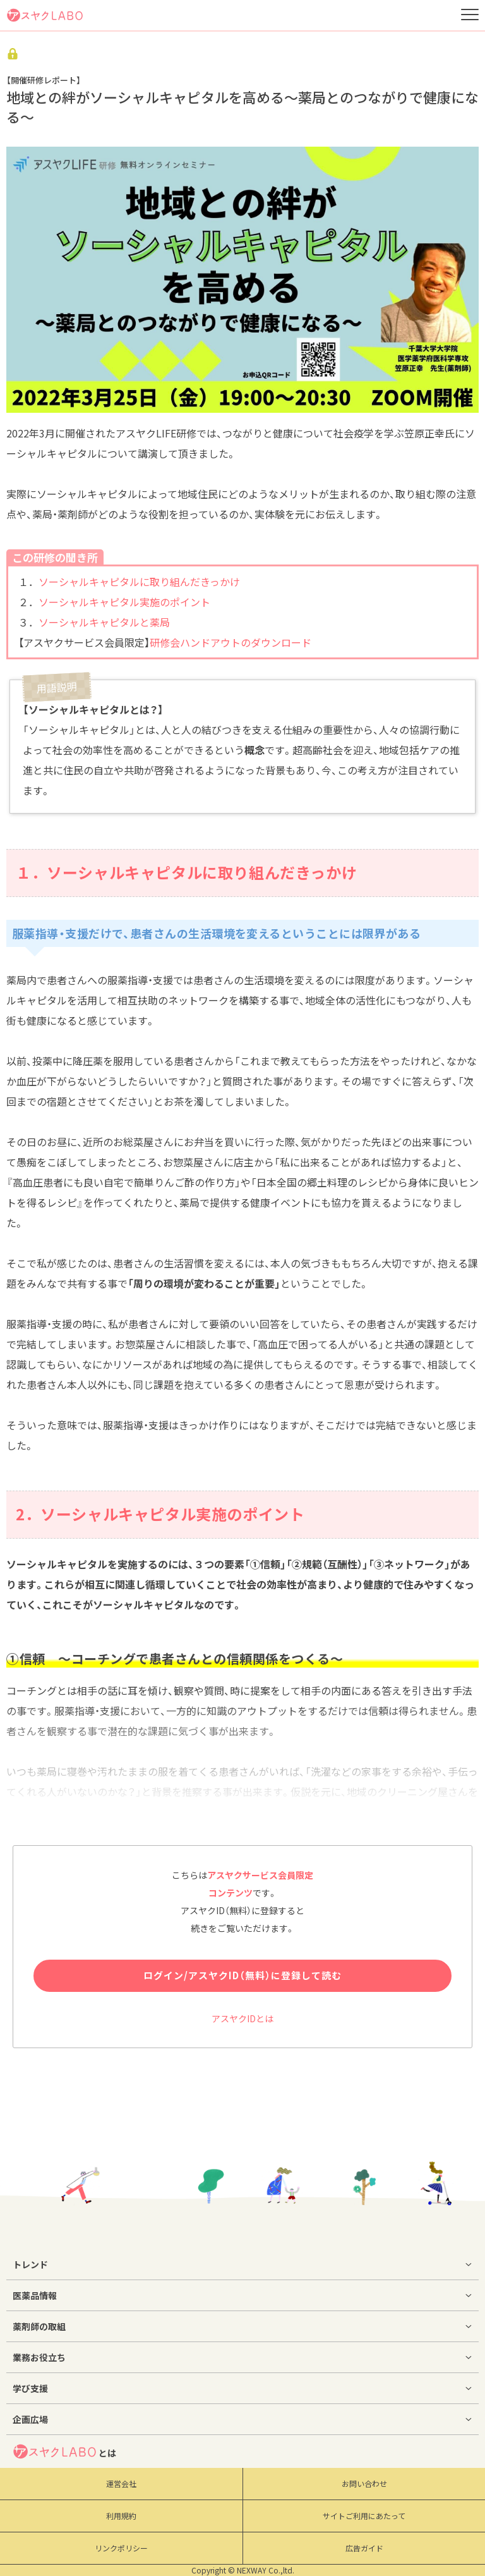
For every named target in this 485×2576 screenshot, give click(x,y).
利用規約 (121, 2516)
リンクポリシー (121, 2548)
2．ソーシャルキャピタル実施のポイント (160, 1514)
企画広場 (30, 2419)
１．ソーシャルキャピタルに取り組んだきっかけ (186, 872)
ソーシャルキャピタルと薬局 (104, 622)
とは (64, 2451)
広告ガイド (364, 2548)
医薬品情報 (35, 2295)
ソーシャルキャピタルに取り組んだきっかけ (139, 581)
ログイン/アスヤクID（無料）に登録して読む (242, 1975)
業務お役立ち (39, 2357)
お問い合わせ (364, 2483)
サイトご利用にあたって (364, 2516)
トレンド (30, 2264)
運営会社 (121, 2483)
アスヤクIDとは (242, 2018)
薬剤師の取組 (39, 2326)
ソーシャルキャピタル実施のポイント (124, 601)
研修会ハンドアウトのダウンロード (230, 642)
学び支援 (30, 2388)
